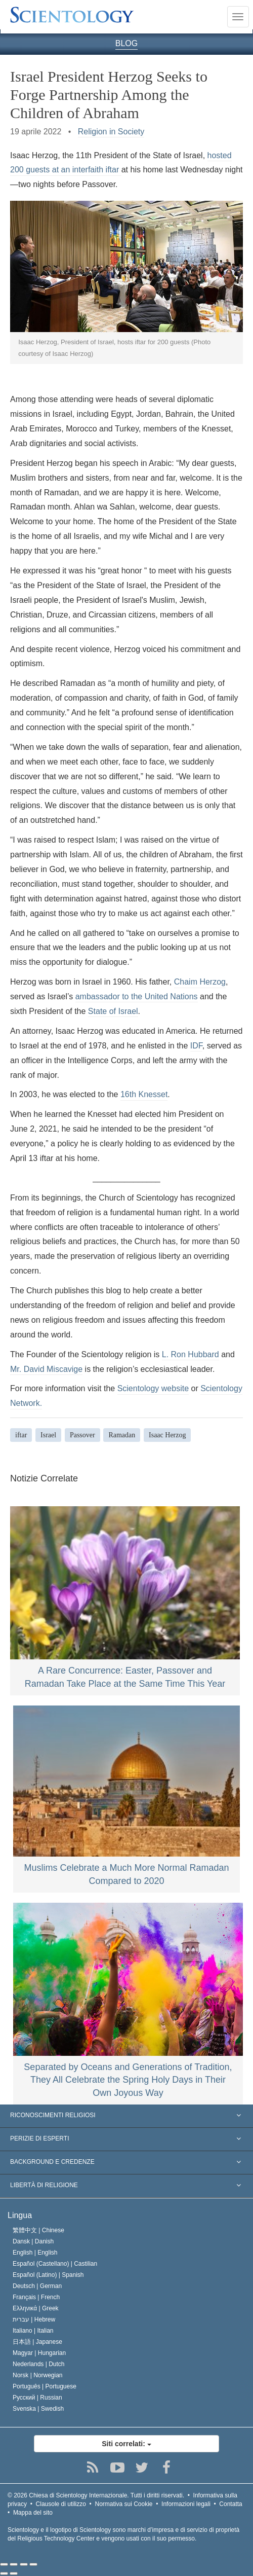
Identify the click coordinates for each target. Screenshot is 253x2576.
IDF (196, 1045)
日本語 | (37, 2341)
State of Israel (113, 1011)
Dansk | (33, 2241)
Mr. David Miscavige (46, 1369)
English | (35, 2252)
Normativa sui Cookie (124, 2504)
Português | (44, 2386)
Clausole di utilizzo (61, 2504)
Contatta (230, 2504)
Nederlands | (39, 2364)
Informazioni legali (185, 2504)
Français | (36, 2297)
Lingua (20, 2215)
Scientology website (153, 1388)
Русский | (37, 2397)
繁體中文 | (38, 2230)
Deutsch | (37, 2286)
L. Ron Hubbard (190, 1354)
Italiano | (33, 2330)
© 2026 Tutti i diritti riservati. (96, 2495)
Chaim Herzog (200, 981)
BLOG (126, 43)
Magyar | (39, 2352)
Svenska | (38, 2408)
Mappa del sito (33, 2512)
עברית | (34, 2319)
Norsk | (38, 2375)
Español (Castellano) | (55, 2263)
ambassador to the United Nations (136, 996)
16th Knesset (143, 1094)
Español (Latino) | (48, 2274)
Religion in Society (111, 131)
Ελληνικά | (36, 2308)
